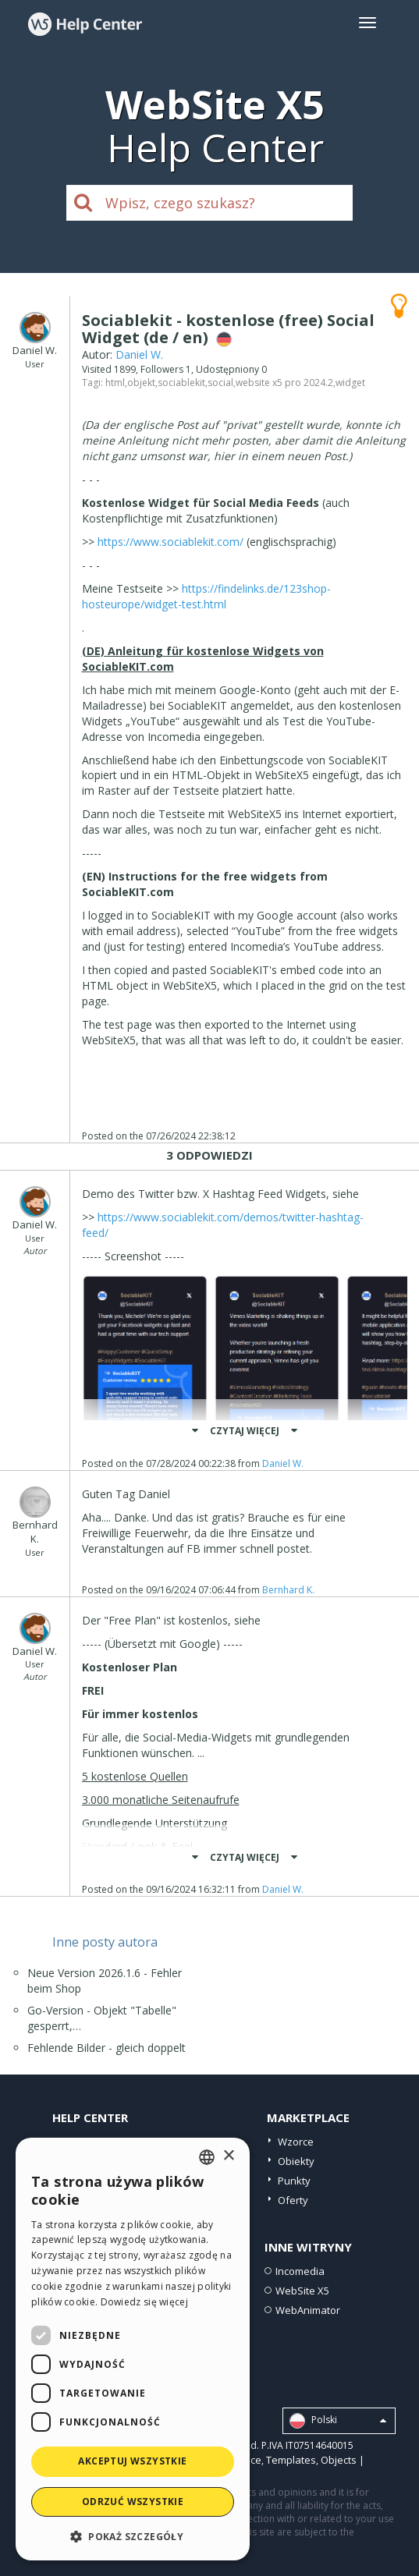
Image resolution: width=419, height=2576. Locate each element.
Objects (339, 2460)
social (220, 382)
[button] (132, 2536)
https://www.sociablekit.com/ (170, 541)
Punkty (294, 2181)
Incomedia (300, 2271)
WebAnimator (307, 2310)
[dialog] (133, 2349)
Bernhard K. (288, 1589)
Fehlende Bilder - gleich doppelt (106, 2047)
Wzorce (296, 2142)
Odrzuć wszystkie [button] (132, 2501)
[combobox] (207, 2157)
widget (350, 382)
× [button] (228, 2156)
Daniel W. (139, 354)
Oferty (293, 2200)
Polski (337, 2421)
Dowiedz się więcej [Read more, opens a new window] (144, 2301)
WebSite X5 (302, 2291)
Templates (291, 2460)
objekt (141, 382)
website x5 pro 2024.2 (284, 382)
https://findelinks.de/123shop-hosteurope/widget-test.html (206, 596)
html (115, 382)
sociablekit (181, 382)
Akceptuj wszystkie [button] (132, 2461)
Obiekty (296, 2161)
